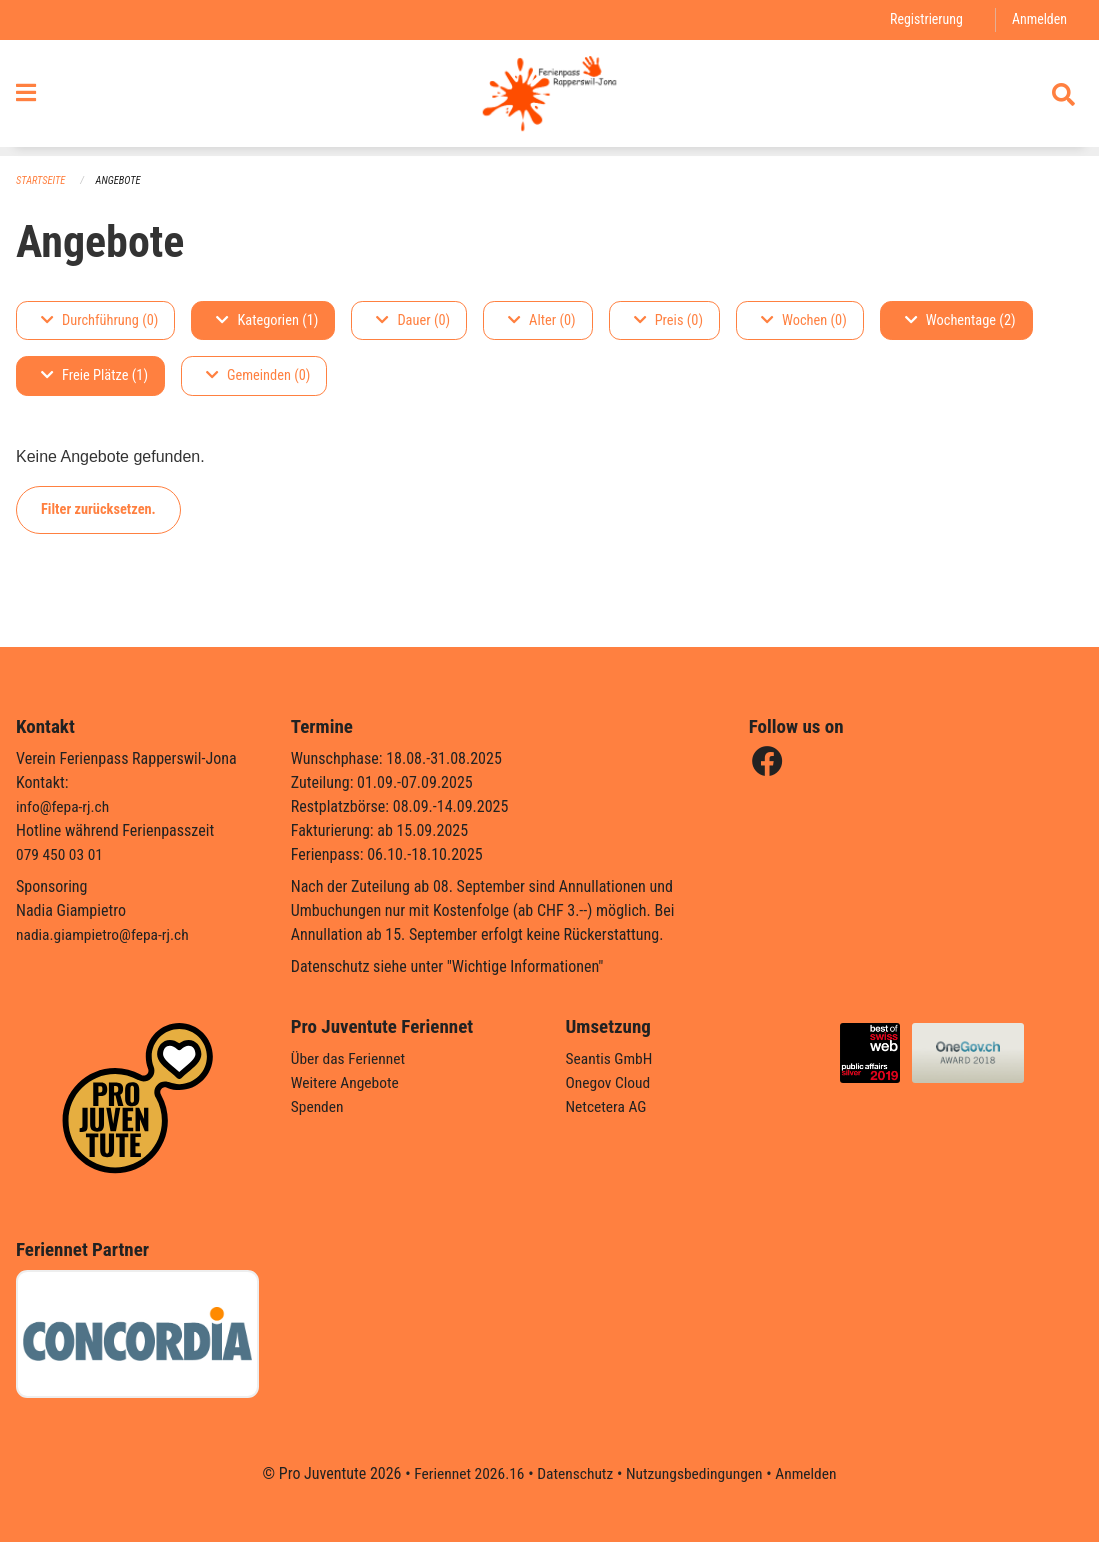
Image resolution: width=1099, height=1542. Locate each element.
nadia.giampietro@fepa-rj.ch (105, 934)
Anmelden (1038, 19)
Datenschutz (573, 1473)
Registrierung (923, 19)
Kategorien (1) (267, 320)
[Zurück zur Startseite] (549, 98)
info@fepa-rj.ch (64, 806)
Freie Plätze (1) (94, 376)
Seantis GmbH (611, 1058)
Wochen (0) (804, 320)
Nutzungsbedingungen (696, 1473)
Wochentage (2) (960, 320)
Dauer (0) (413, 320)
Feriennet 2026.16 (464, 1473)
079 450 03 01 (61, 854)
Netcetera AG (608, 1106)
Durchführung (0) (99, 320)
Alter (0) (542, 320)
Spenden (318, 1106)
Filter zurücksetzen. (98, 509)
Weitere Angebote (347, 1082)
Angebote (121, 180)
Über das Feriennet (350, 1058)
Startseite (42, 180)
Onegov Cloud (610, 1082)
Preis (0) (668, 320)
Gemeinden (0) (258, 376)
